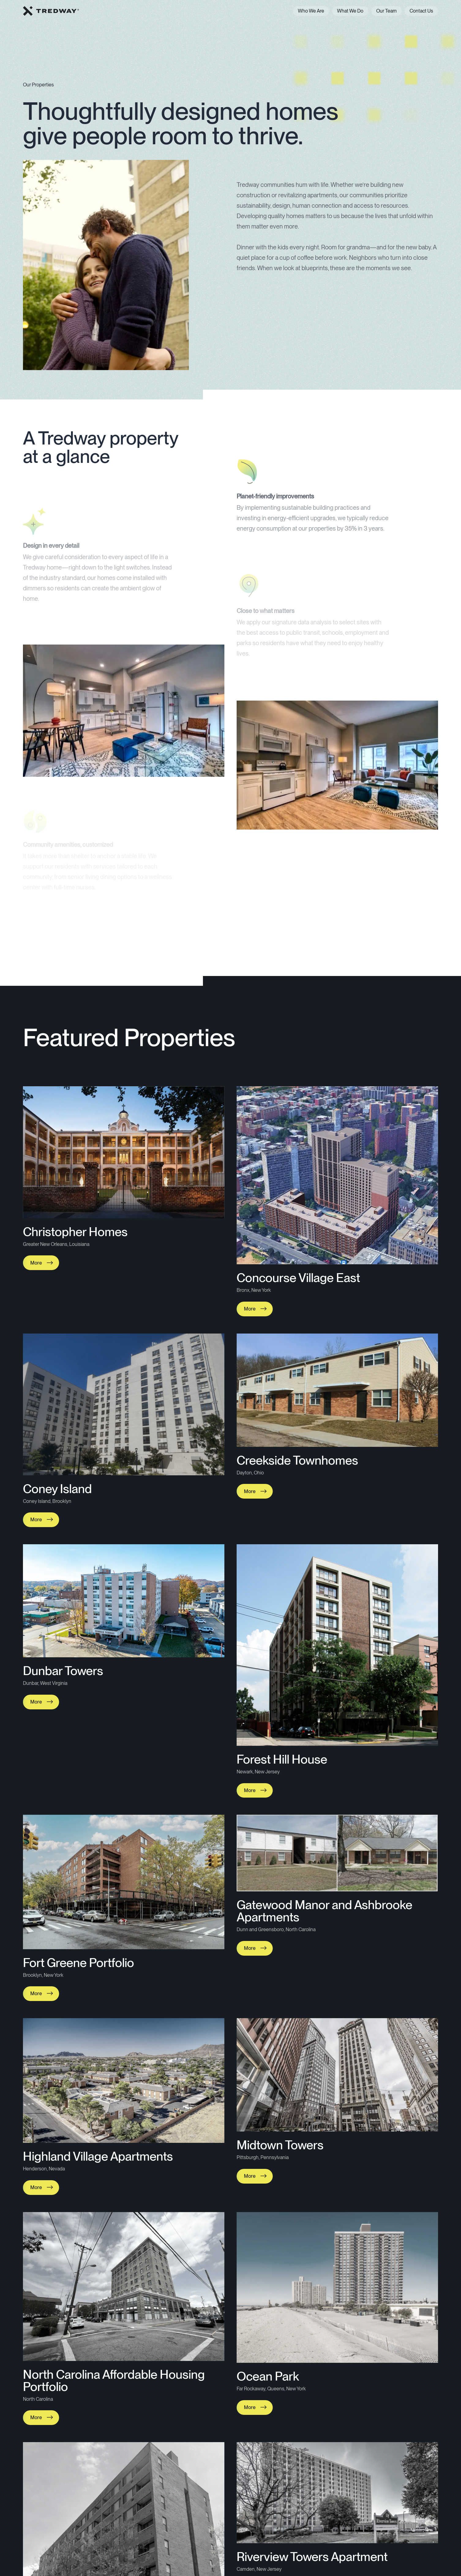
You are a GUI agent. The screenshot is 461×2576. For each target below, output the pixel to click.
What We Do (350, 11)
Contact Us (421, 11)
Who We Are (311, 11)
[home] (51, 11)
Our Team (386, 11)
